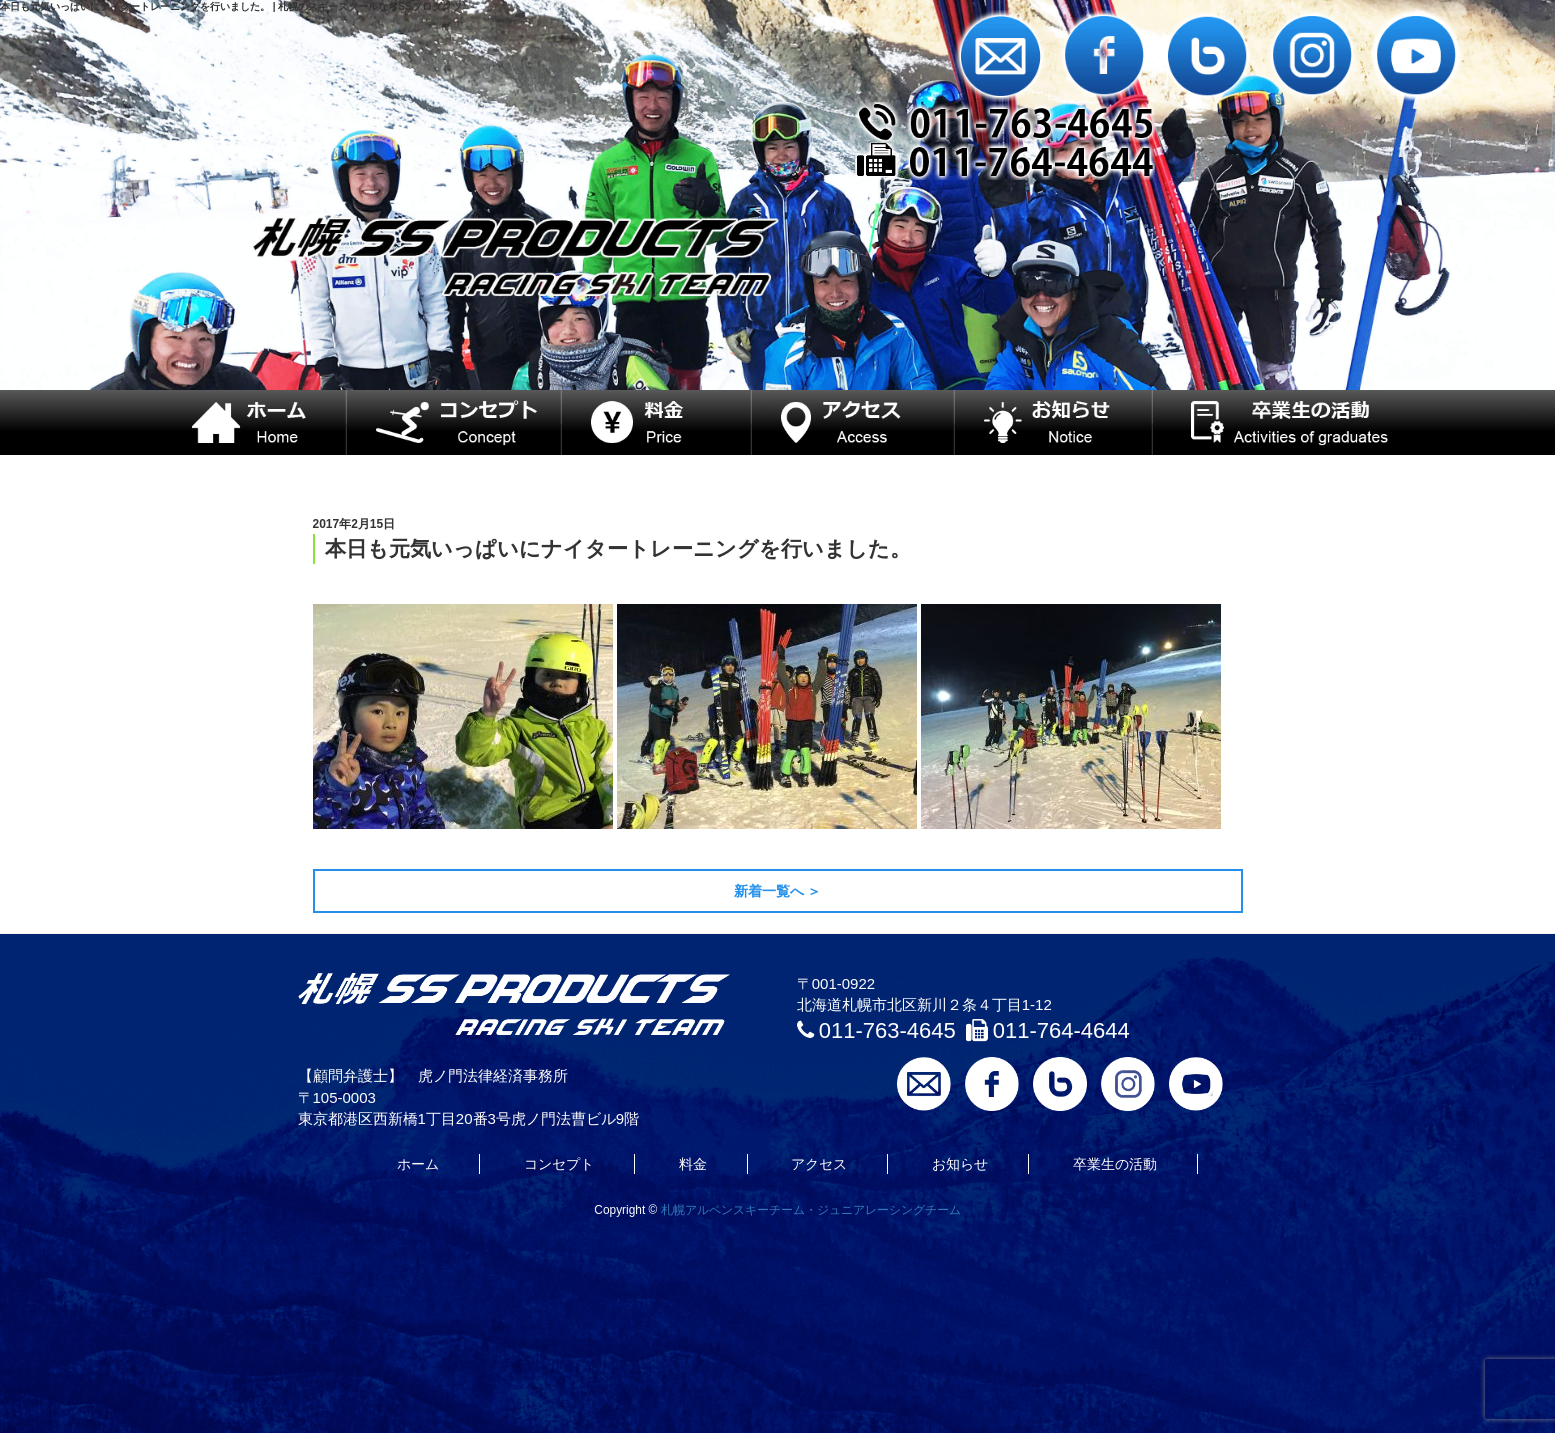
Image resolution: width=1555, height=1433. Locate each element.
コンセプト (559, 1164)
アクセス (819, 1164)
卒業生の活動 (1115, 1164)
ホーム (418, 1164)
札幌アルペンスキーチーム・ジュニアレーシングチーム (811, 1210)
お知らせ (960, 1164)
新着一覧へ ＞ (778, 891)
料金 (693, 1164)
